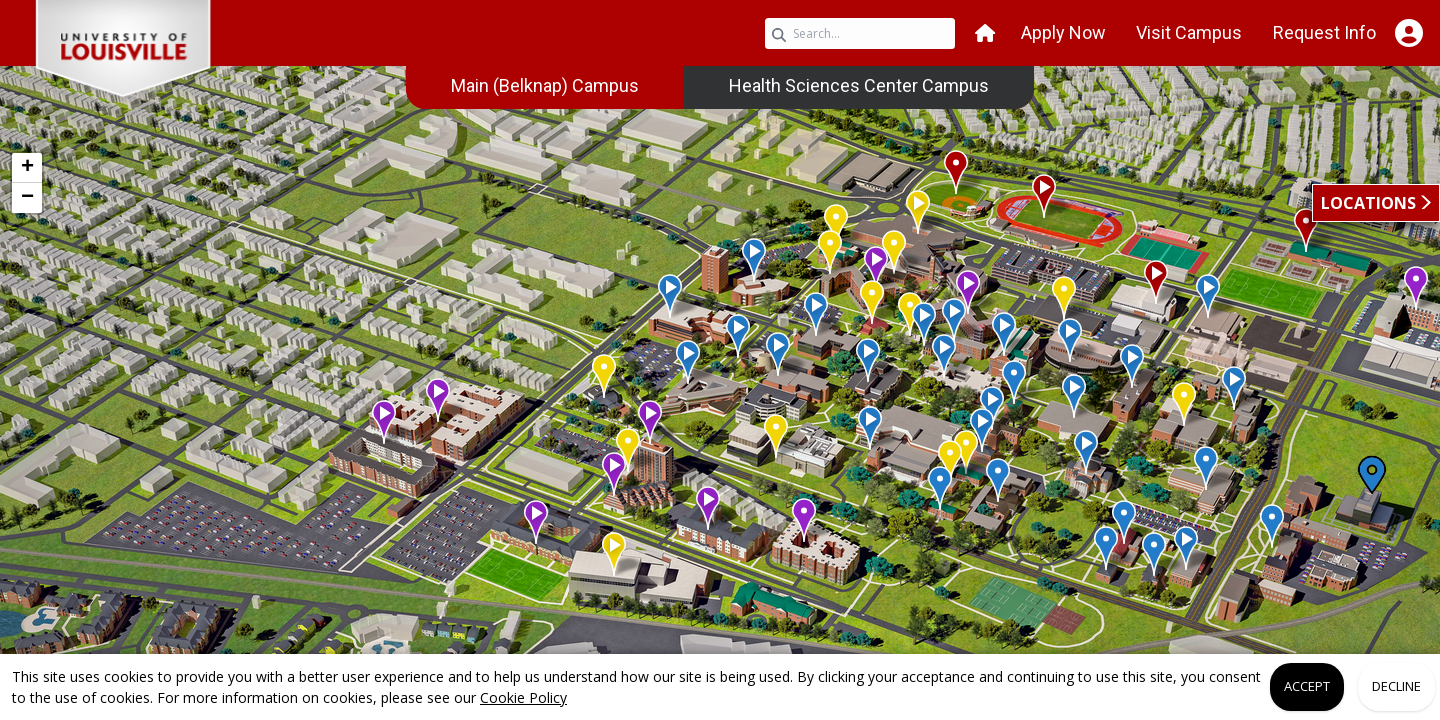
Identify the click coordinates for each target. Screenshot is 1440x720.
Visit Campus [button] (1189, 32)
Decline (1396, 686)
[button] (985, 33)
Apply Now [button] (1063, 32)
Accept (1307, 686)
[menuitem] (545, 86)
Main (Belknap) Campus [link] (545, 85)
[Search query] (860, 33)
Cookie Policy (523, 697)
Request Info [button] (1324, 32)
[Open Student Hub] (1408, 33)
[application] (720, 378)
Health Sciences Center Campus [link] (859, 85)
